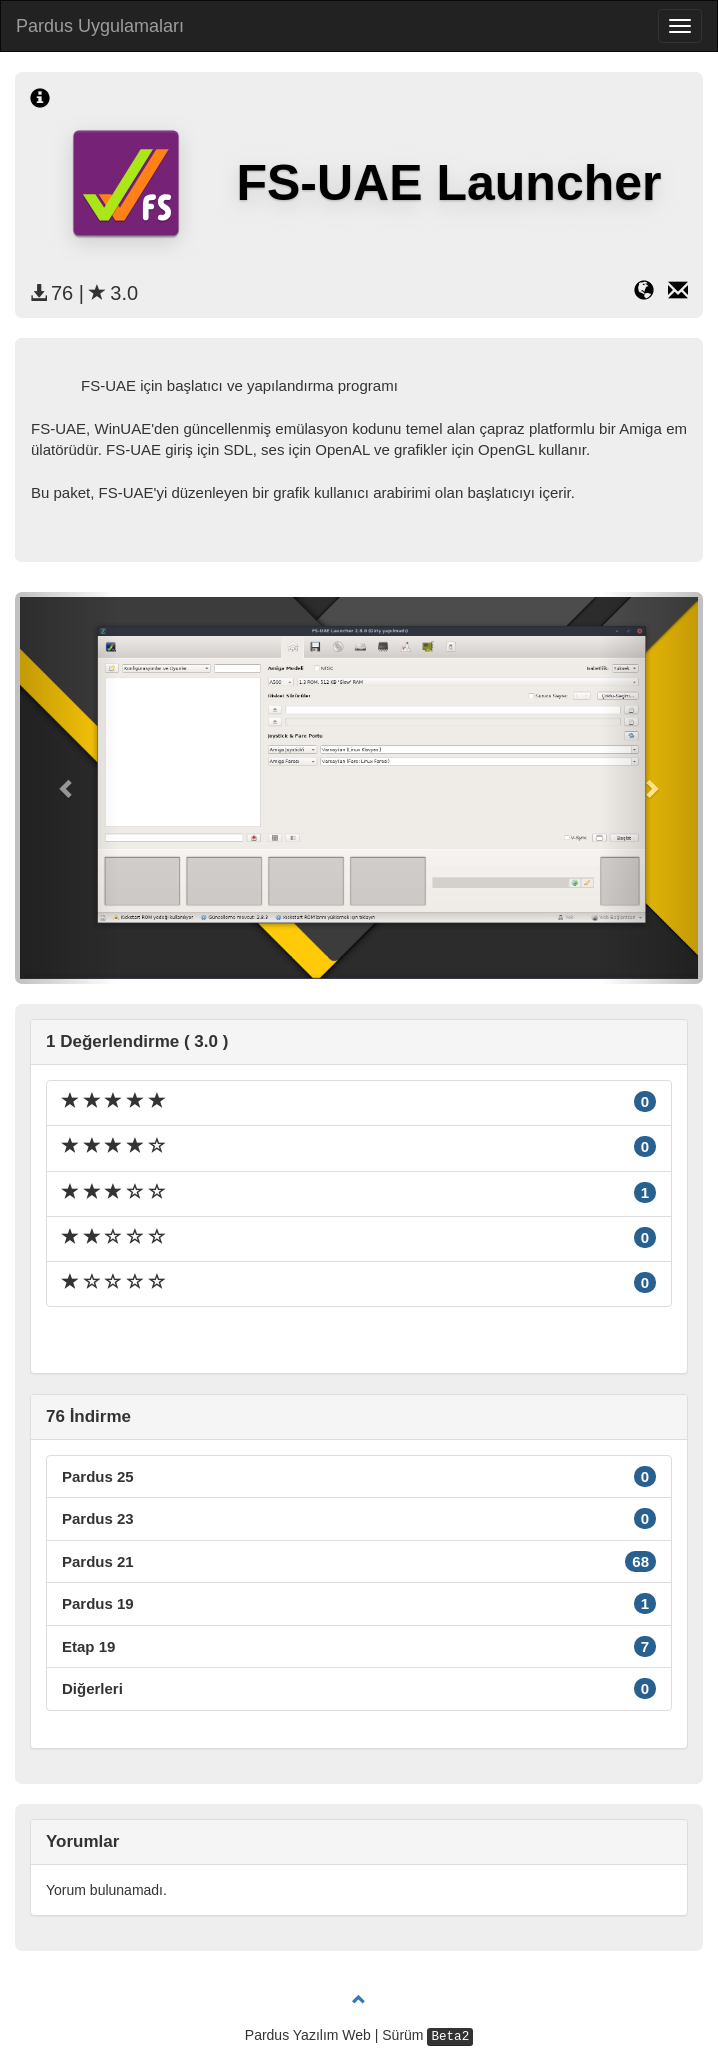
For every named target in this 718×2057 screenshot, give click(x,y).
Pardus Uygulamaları (100, 26)
